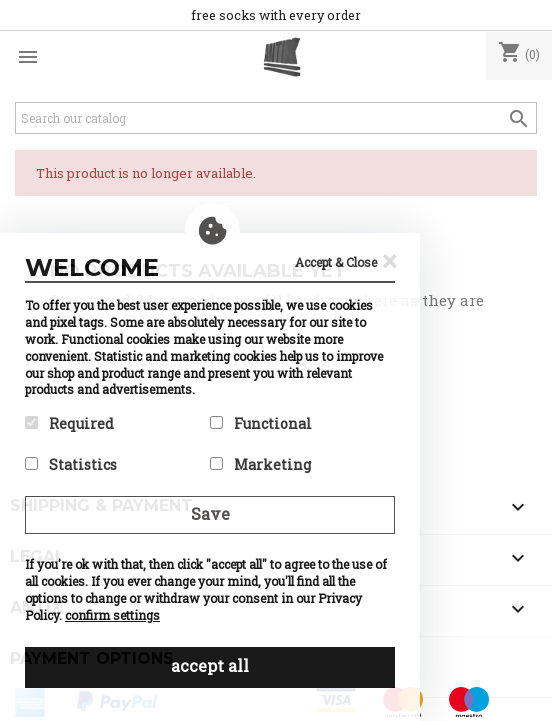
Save (210, 513)
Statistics (71, 464)
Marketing (260, 464)
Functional (261, 423)
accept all (210, 665)
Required (69, 423)
